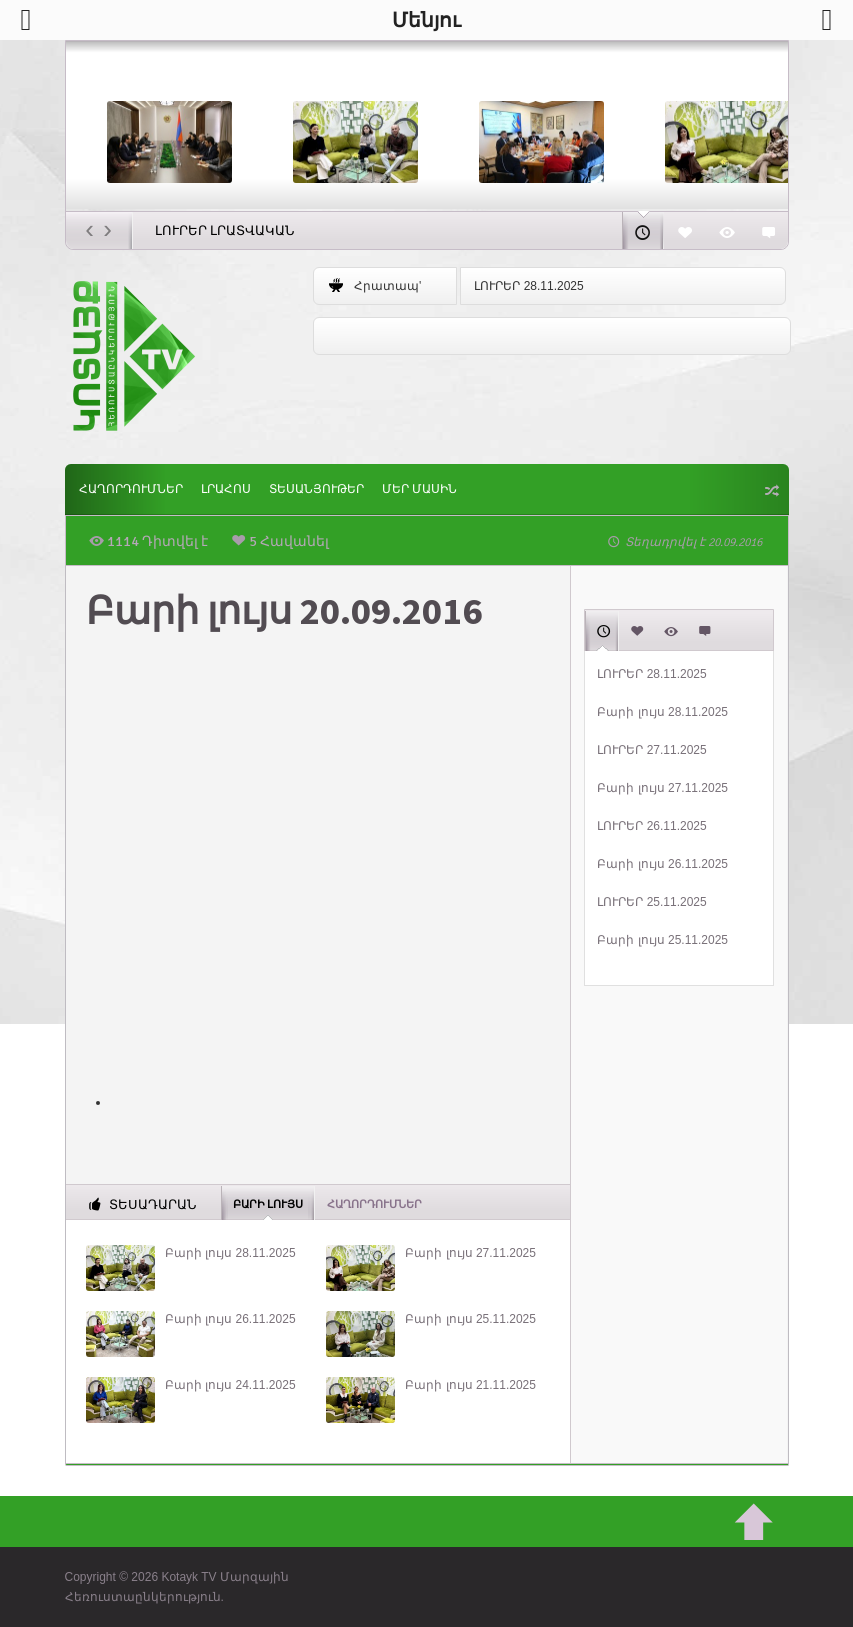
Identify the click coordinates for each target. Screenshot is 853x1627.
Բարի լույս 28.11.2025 (230, 1253)
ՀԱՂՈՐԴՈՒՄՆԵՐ (131, 489)
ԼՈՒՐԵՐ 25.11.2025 (651, 902)
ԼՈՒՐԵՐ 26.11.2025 (651, 826)
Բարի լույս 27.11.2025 (470, 1253)
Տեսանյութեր (316, 489)
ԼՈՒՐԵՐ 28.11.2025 (528, 286)
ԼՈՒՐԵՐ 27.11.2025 (651, 750)
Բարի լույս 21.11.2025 (470, 1385)
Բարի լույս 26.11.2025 (230, 1319)
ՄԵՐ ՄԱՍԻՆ (419, 489)
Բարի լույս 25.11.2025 (470, 1319)
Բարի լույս (268, 1203)
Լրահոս (226, 489)
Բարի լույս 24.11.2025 (230, 1385)
